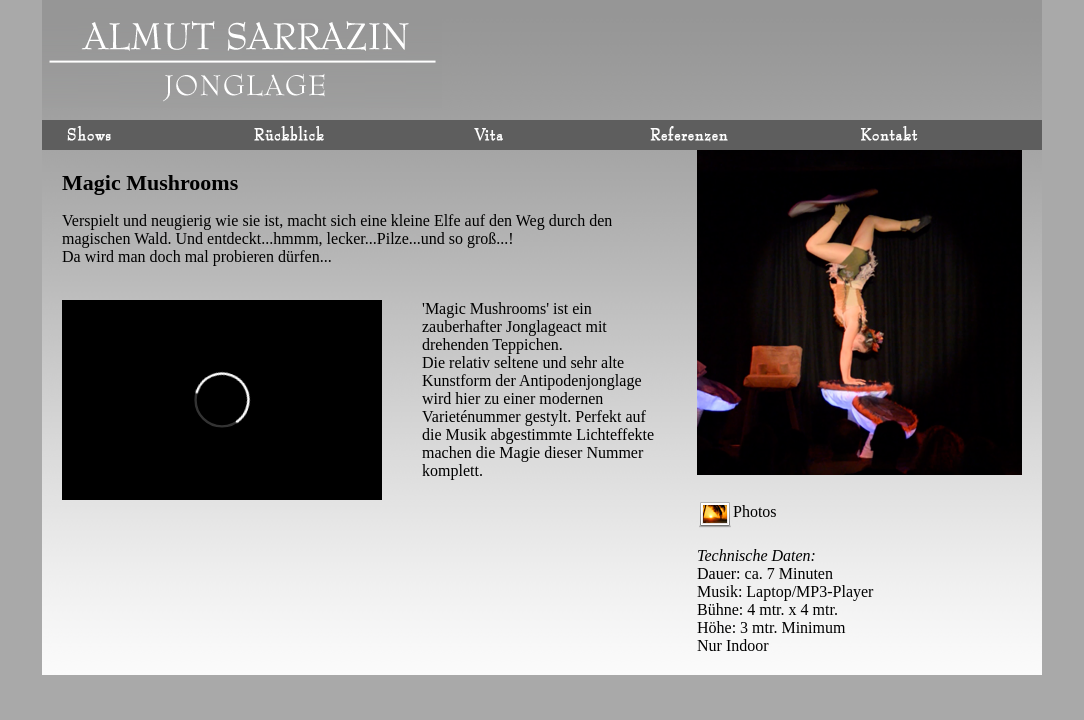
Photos (738, 511)
